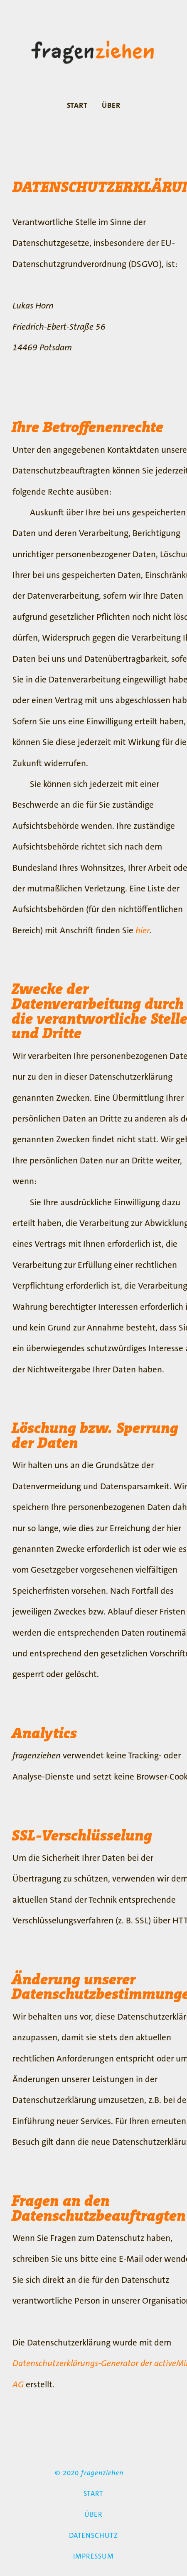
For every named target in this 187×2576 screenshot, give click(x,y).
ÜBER (111, 105)
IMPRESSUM (93, 2556)
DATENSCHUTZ (93, 2535)
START (77, 105)
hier (142, 930)
